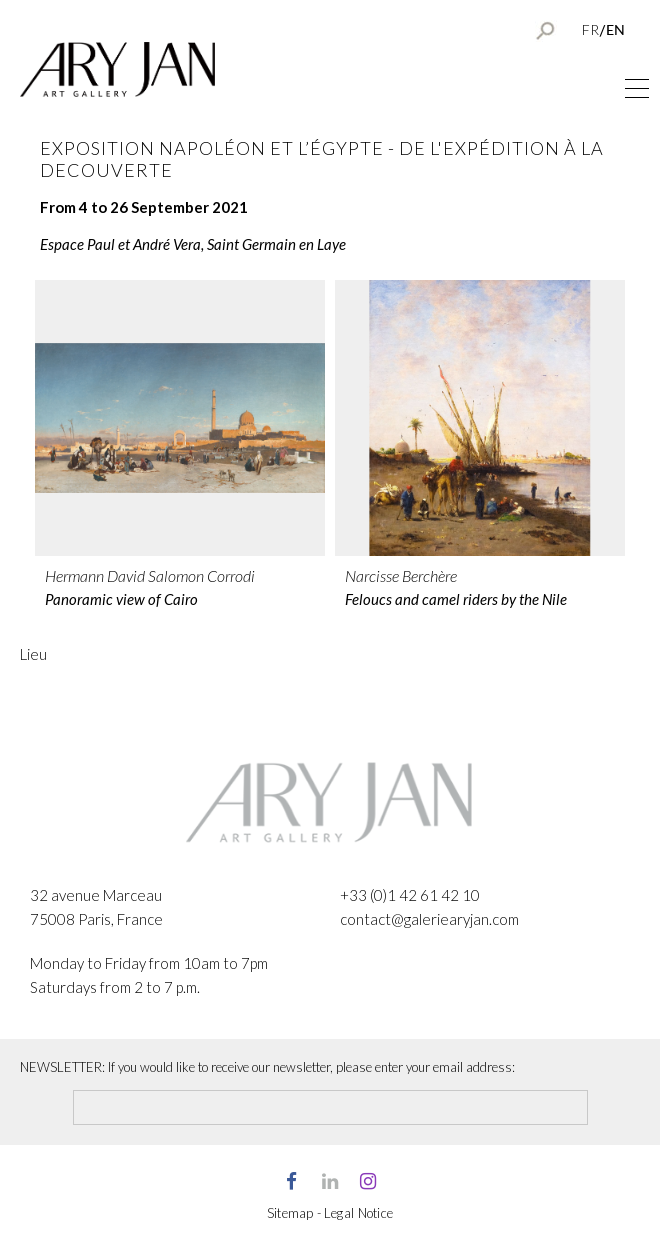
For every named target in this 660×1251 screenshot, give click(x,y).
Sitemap (290, 1213)
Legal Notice (359, 1213)
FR (590, 29)
